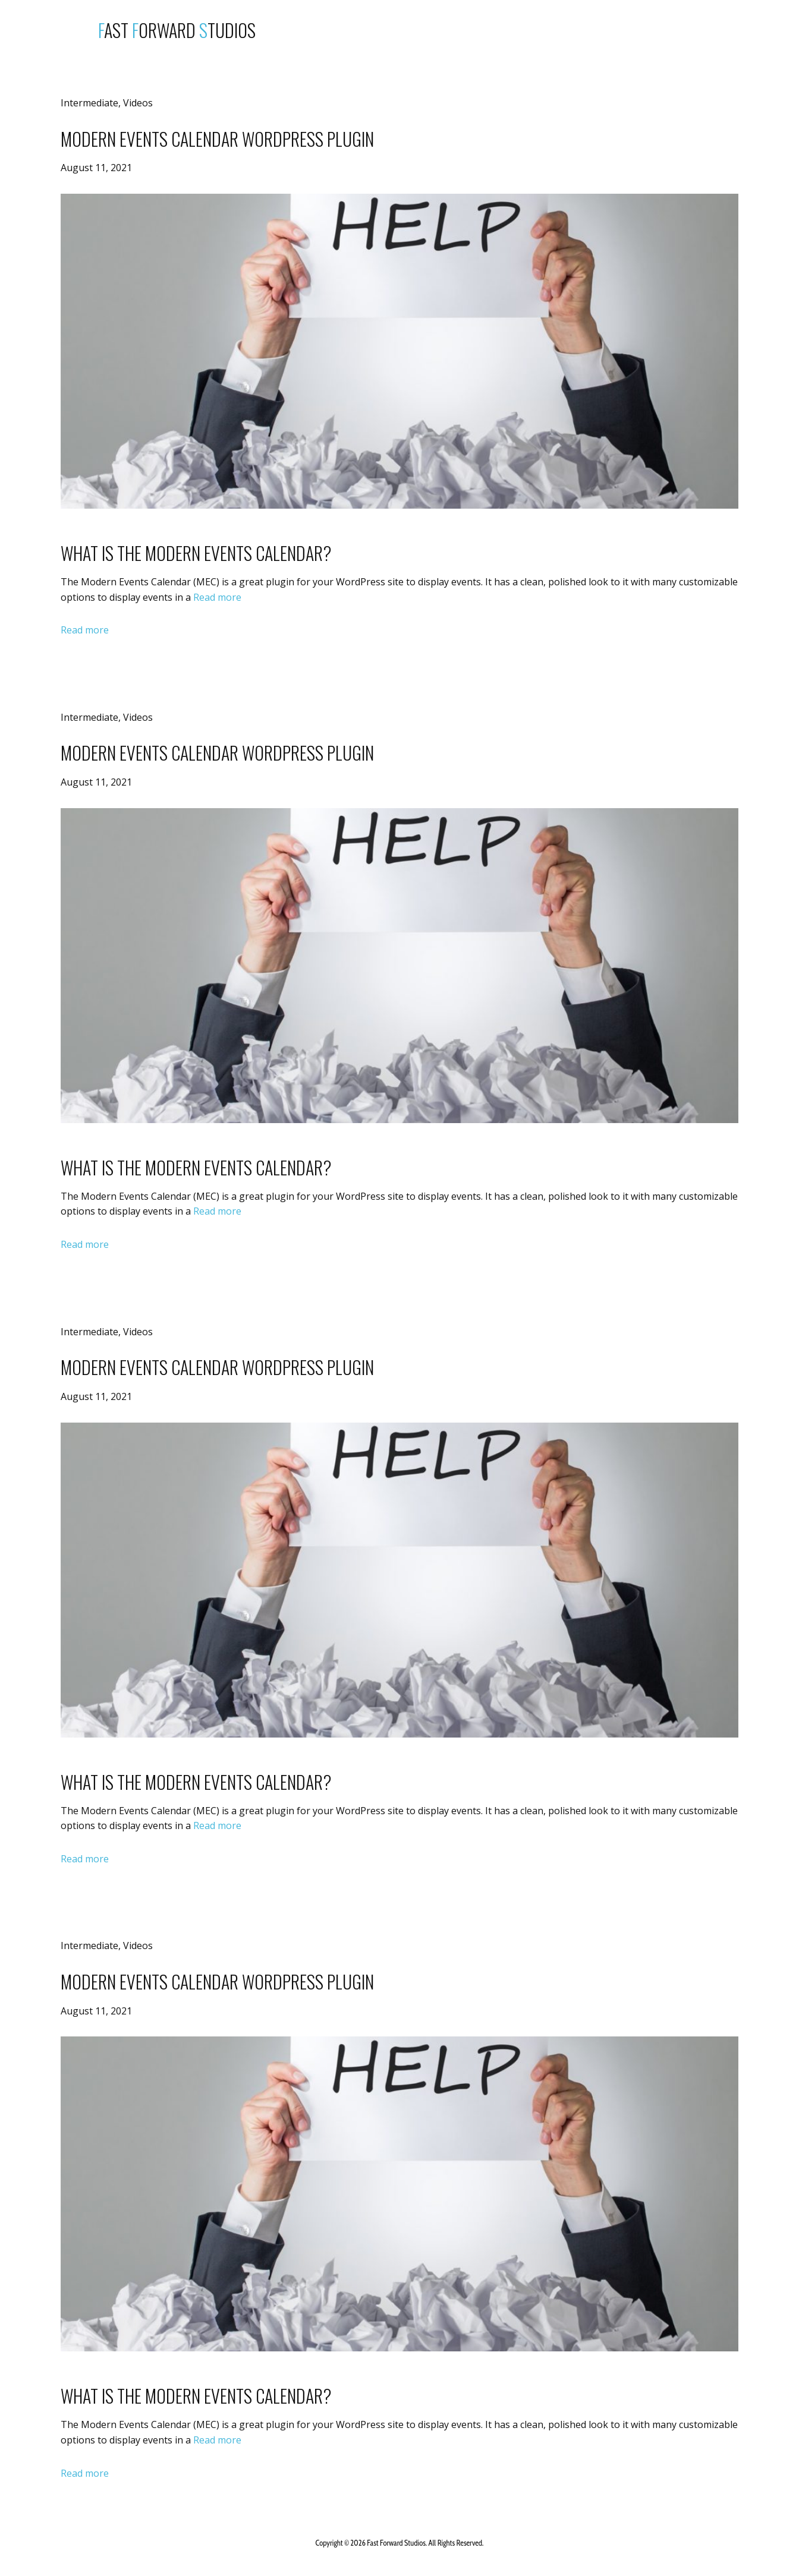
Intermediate (89, 102)
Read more (217, 597)
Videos (138, 102)
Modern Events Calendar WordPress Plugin (217, 138)
